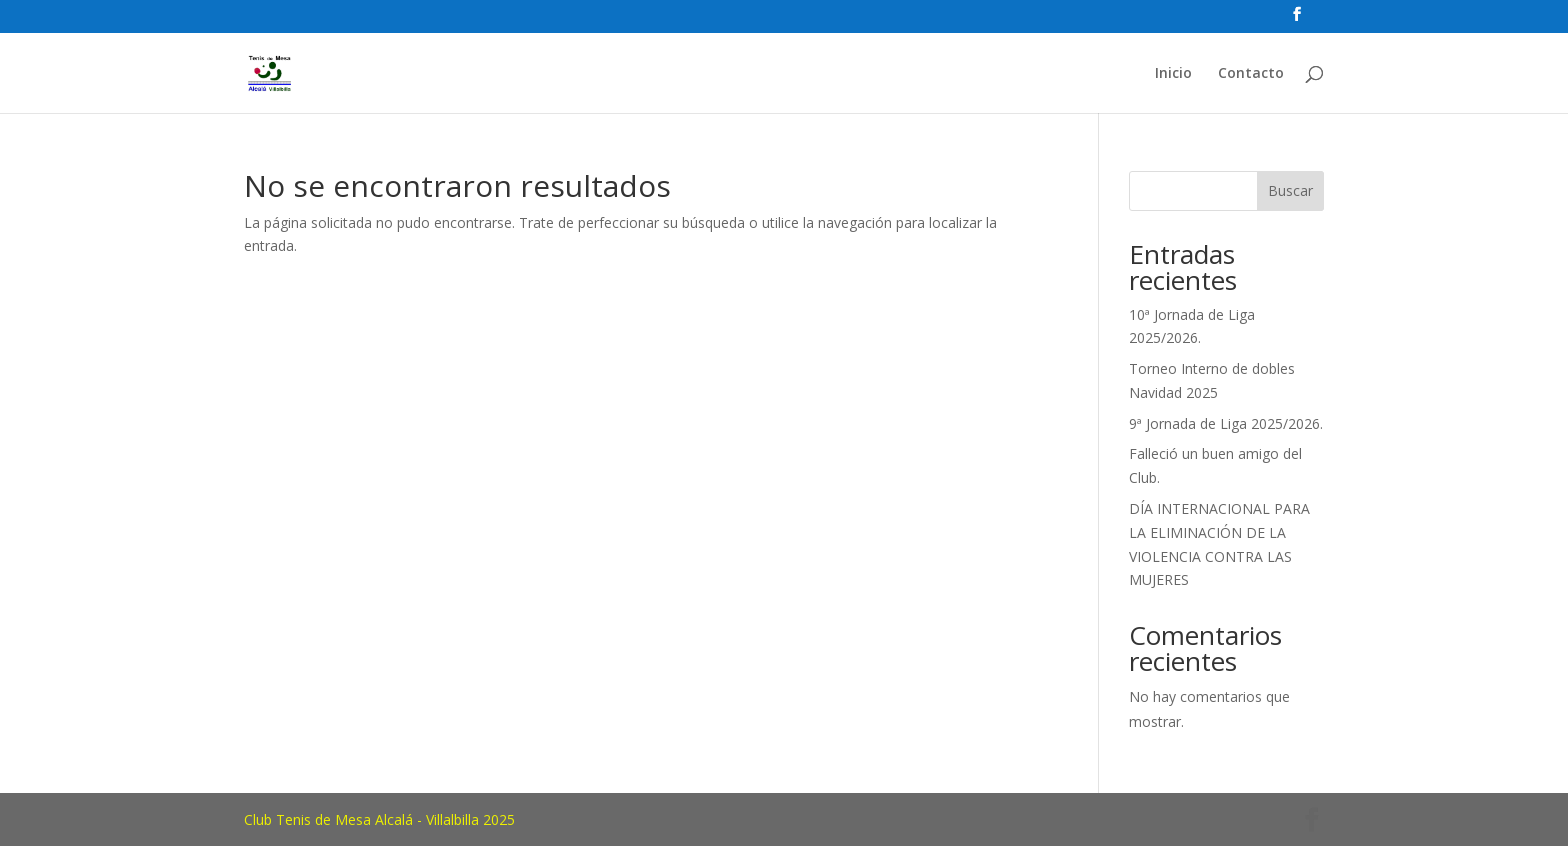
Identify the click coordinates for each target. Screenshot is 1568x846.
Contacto (1251, 74)
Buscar (1290, 190)
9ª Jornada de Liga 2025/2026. (1226, 423)
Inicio (1173, 74)
